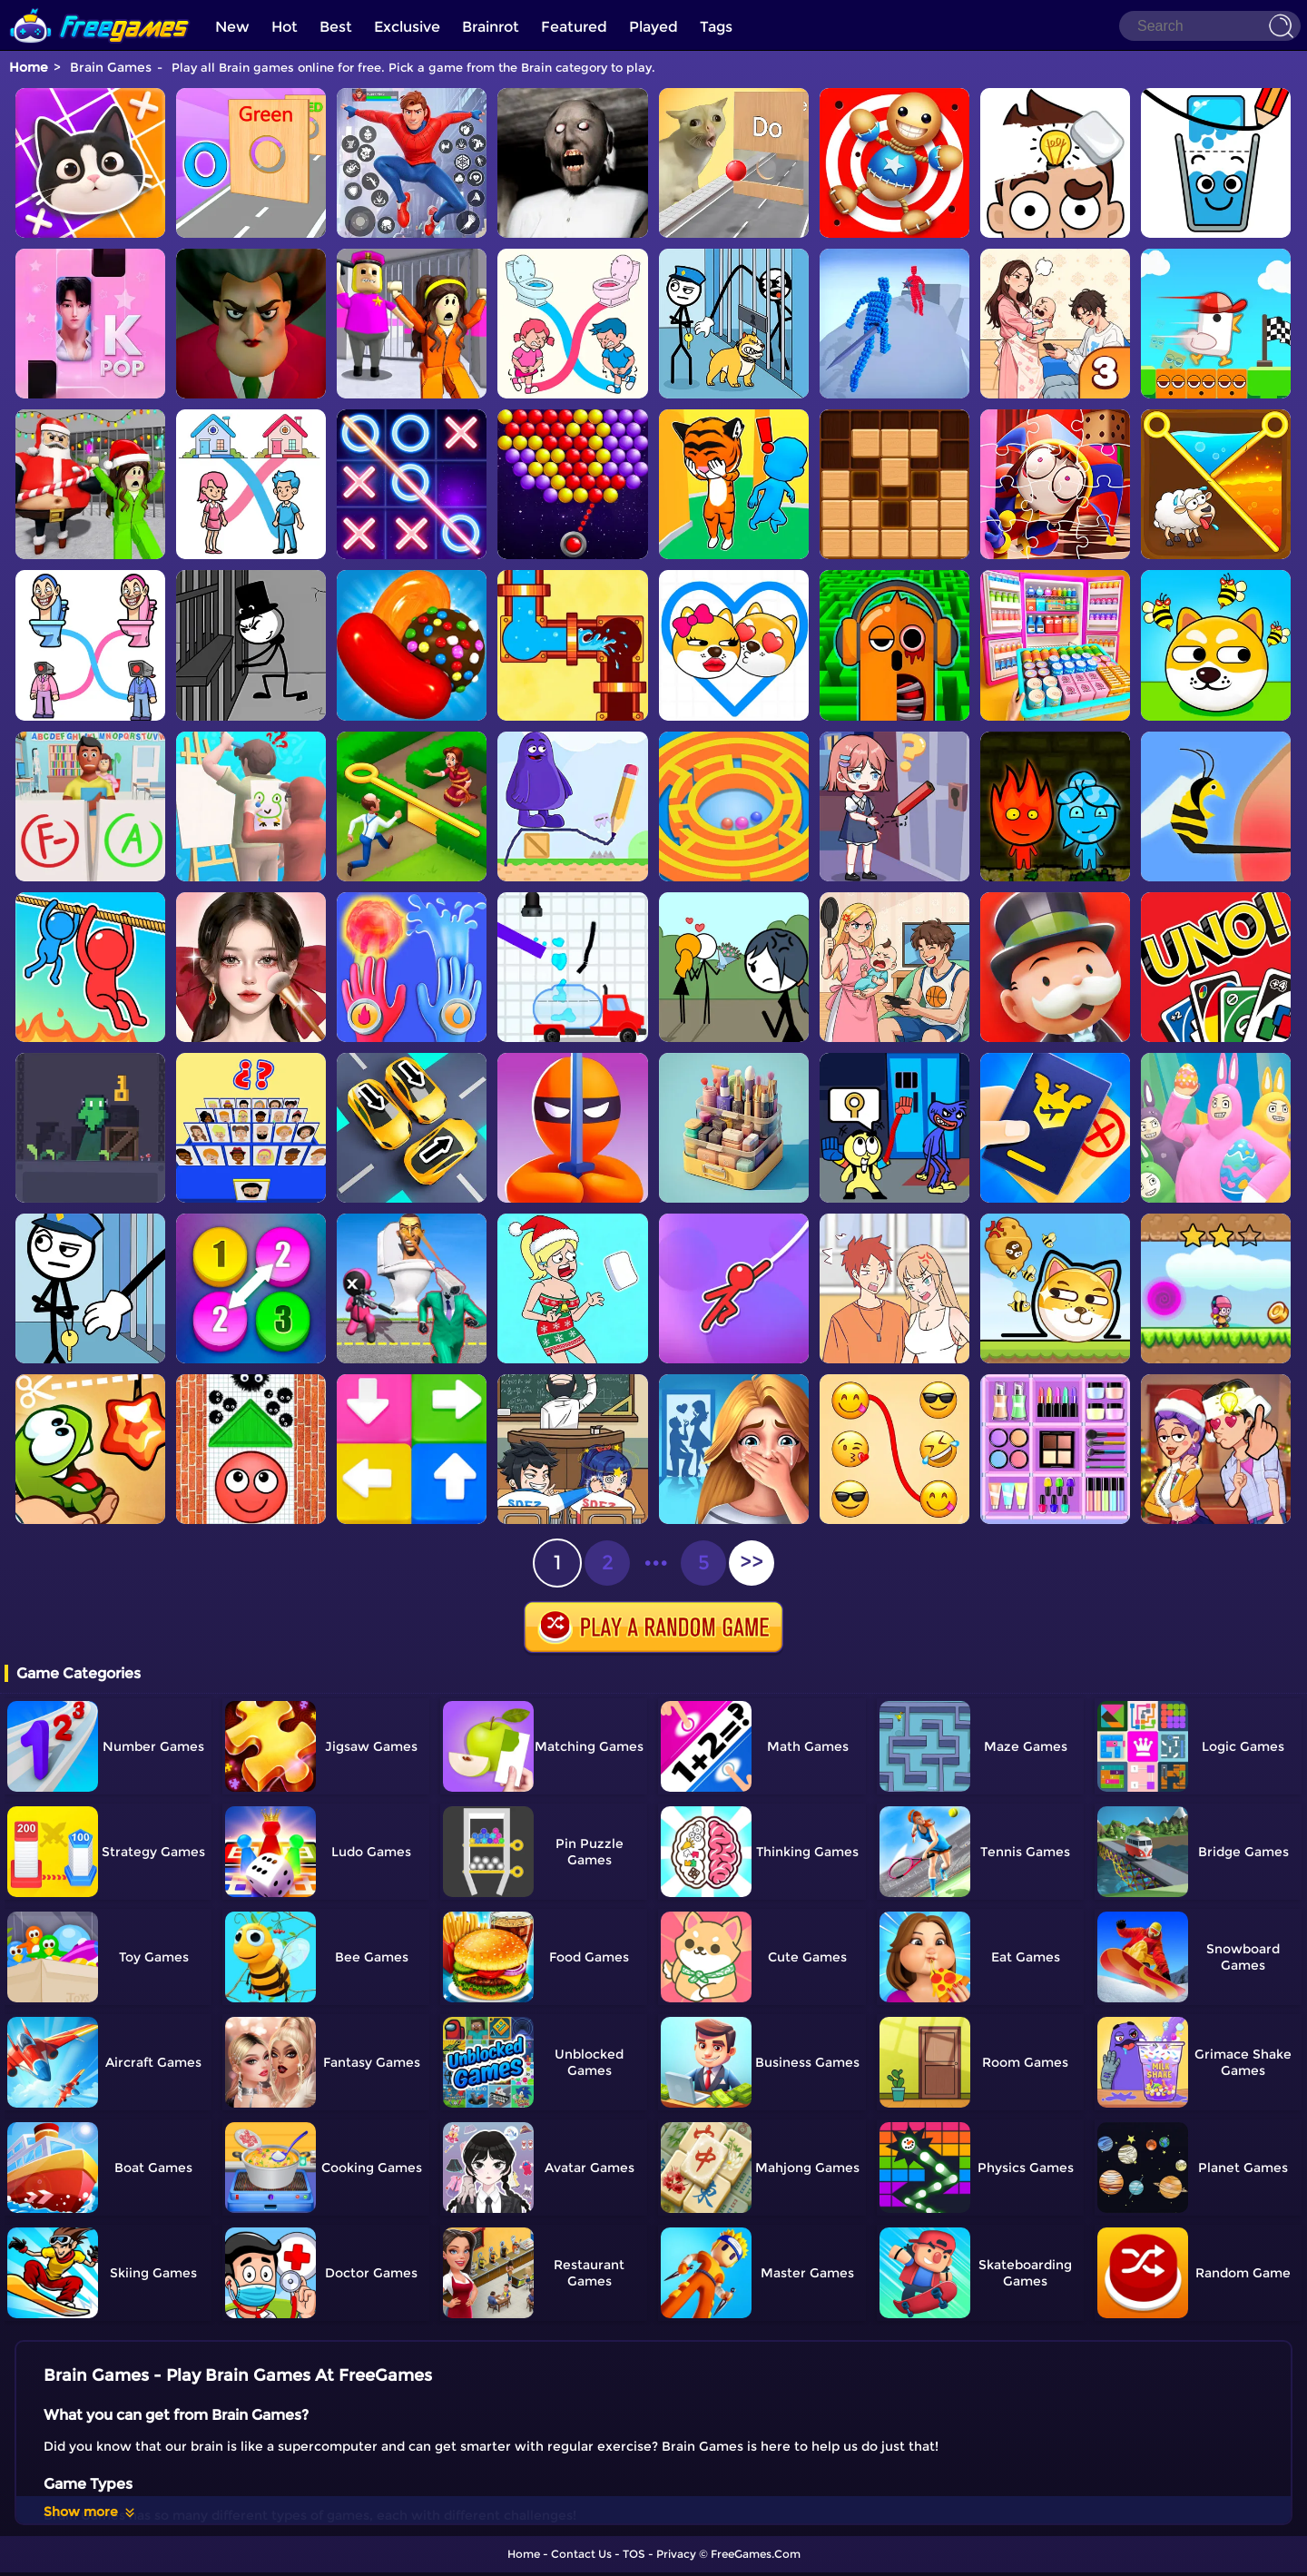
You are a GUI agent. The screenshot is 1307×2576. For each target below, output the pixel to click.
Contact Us (581, 2554)
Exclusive (407, 26)
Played (653, 26)
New (232, 26)
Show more (90, 2511)
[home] (100, 7)
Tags (716, 26)
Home (28, 67)
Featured (574, 26)
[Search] (1210, 26)
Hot (284, 26)
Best (335, 26)
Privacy (676, 2554)
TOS (634, 2554)
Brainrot (490, 26)
